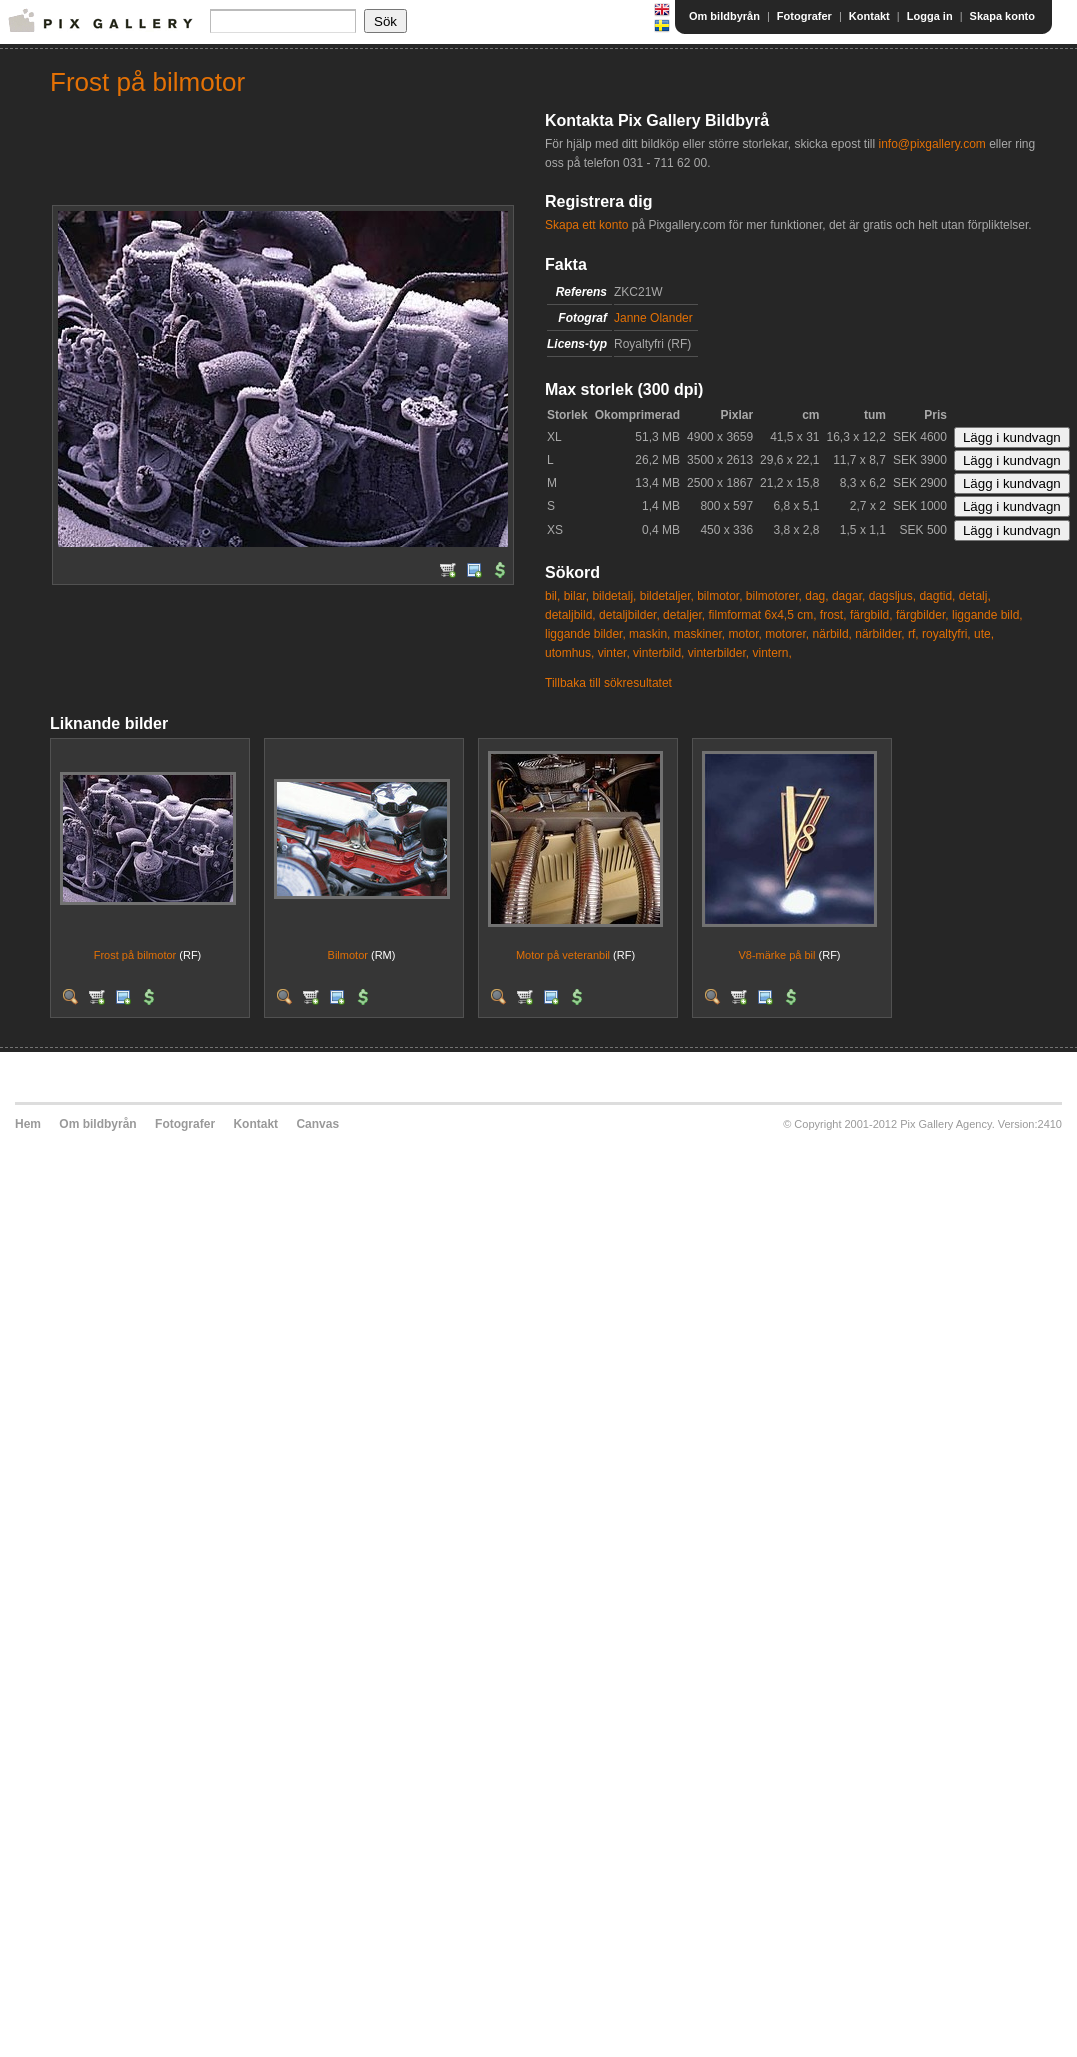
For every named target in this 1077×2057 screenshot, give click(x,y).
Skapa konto (1002, 16)
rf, (913, 634)
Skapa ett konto (586, 225)
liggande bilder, (585, 634)
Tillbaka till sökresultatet (608, 683)
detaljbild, (570, 615)
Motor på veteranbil (563, 955)
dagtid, (937, 596)
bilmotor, (719, 596)
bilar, (576, 596)
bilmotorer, (774, 596)
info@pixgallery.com (931, 144)
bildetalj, (614, 596)
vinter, (614, 653)
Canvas (317, 1124)
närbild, (832, 634)
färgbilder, (922, 615)
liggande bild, (987, 615)
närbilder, (879, 634)
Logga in (930, 16)
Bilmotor (348, 955)
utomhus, (569, 653)
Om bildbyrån (724, 16)
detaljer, (684, 615)
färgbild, (871, 615)
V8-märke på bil (776, 955)
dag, (816, 596)
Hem (28, 1124)
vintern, (771, 653)
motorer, (787, 634)
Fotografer (804, 16)
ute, (984, 634)
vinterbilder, (718, 653)
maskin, (649, 634)
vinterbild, (658, 653)
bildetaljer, (667, 596)
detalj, (975, 596)
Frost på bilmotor (135, 955)
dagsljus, (892, 596)
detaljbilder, (629, 615)
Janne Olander (653, 318)
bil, (552, 596)
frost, (833, 615)
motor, (744, 634)
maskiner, (699, 634)
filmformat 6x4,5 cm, (762, 615)
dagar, (848, 596)
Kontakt (869, 16)
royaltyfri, (946, 634)
